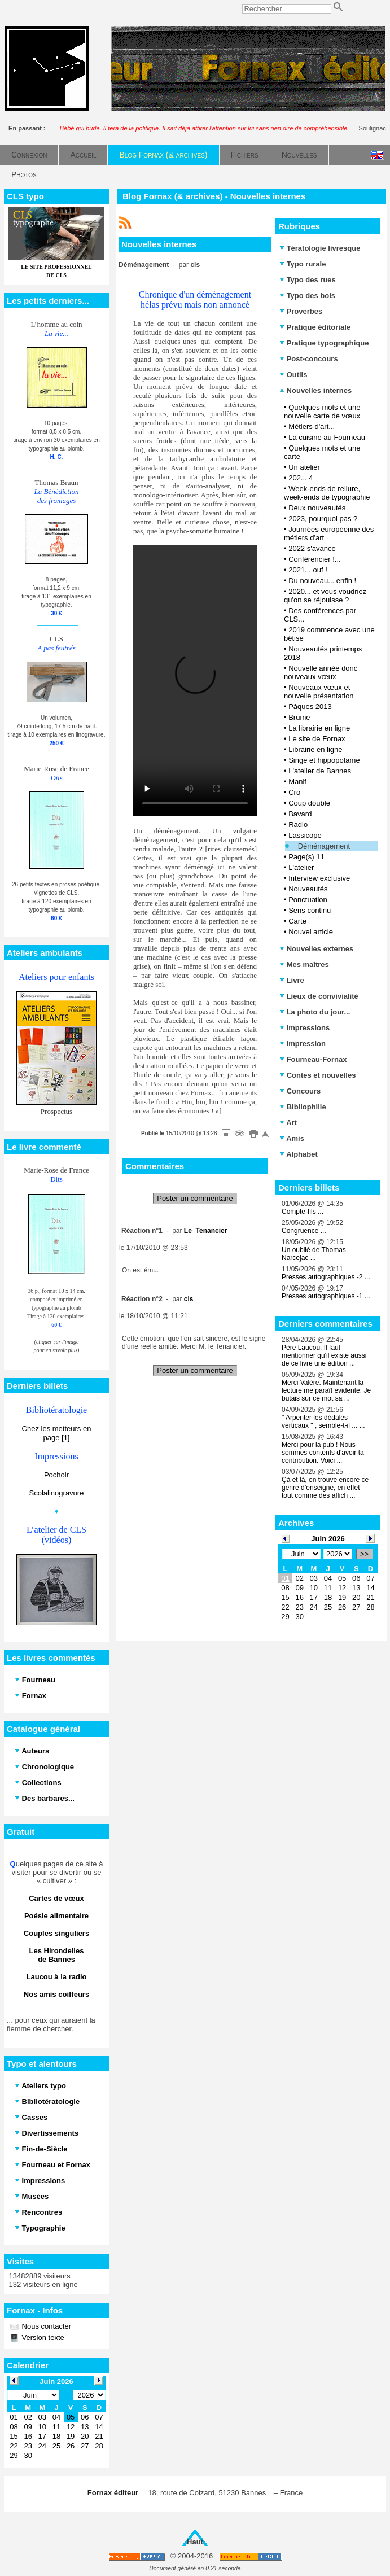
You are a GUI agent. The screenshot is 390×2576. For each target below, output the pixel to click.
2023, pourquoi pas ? (322, 518)
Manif (297, 781)
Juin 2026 (327, 1538)
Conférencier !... (314, 559)
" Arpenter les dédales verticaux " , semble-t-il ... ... (323, 1421)
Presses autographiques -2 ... (326, 1277)
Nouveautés (307, 889)
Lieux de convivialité (318, 996)
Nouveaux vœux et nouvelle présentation (319, 691)
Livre (291, 980)
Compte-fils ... (302, 1211)
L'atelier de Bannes (319, 771)
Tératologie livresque (319, 248)
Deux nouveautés (316, 508)
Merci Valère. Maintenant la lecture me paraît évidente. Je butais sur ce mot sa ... (326, 1390)
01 (285, 1578)
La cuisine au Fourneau (326, 437)
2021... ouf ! (307, 570)
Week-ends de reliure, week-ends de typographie (327, 492)
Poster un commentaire (195, 1198)
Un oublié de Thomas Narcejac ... (314, 1254)
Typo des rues (307, 279)
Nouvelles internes (315, 390)
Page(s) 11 (306, 856)
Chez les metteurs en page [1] (56, 1433)
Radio (298, 824)
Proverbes (300, 311)
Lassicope (305, 835)
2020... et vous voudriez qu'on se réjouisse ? (325, 595)
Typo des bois (307, 295)
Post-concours (308, 359)
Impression (302, 1043)
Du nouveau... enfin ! (322, 580)
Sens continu (309, 910)
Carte (297, 921)
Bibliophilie (302, 1107)
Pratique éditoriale (314, 327)
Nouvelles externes (316, 948)
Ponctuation (307, 899)
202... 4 (300, 478)
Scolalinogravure (56, 1493)
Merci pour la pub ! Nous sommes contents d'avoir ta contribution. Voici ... (323, 1452)
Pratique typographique (324, 343)
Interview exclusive (319, 878)
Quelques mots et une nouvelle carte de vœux (322, 411)
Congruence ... (304, 1231)
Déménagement (324, 846)
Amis (291, 1138)
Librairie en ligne (315, 749)
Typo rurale (302, 264)
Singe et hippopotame (324, 760)
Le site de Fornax (316, 738)
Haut (195, 2542)
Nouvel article (310, 932)
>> (364, 1554)
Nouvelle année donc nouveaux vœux (320, 672)
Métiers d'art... (311, 426)
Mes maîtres (304, 964)
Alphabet (298, 1154)
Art (288, 1122)
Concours (300, 1091)
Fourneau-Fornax (313, 1059)
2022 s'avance (311, 548)
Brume (299, 717)
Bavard (300, 814)
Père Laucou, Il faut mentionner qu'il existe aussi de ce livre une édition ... (324, 1355)
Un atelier (304, 467)
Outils (293, 374)
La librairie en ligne (319, 728)
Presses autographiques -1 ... (326, 1296)
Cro (294, 792)
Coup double (309, 803)
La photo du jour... (314, 1012)
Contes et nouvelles (317, 1075)
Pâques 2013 (310, 706)
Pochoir (56, 1475)
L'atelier (301, 867)
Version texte (42, 2337)
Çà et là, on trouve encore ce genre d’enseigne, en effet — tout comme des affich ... (325, 1487)
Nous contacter (45, 2326)
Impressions (304, 1028)
